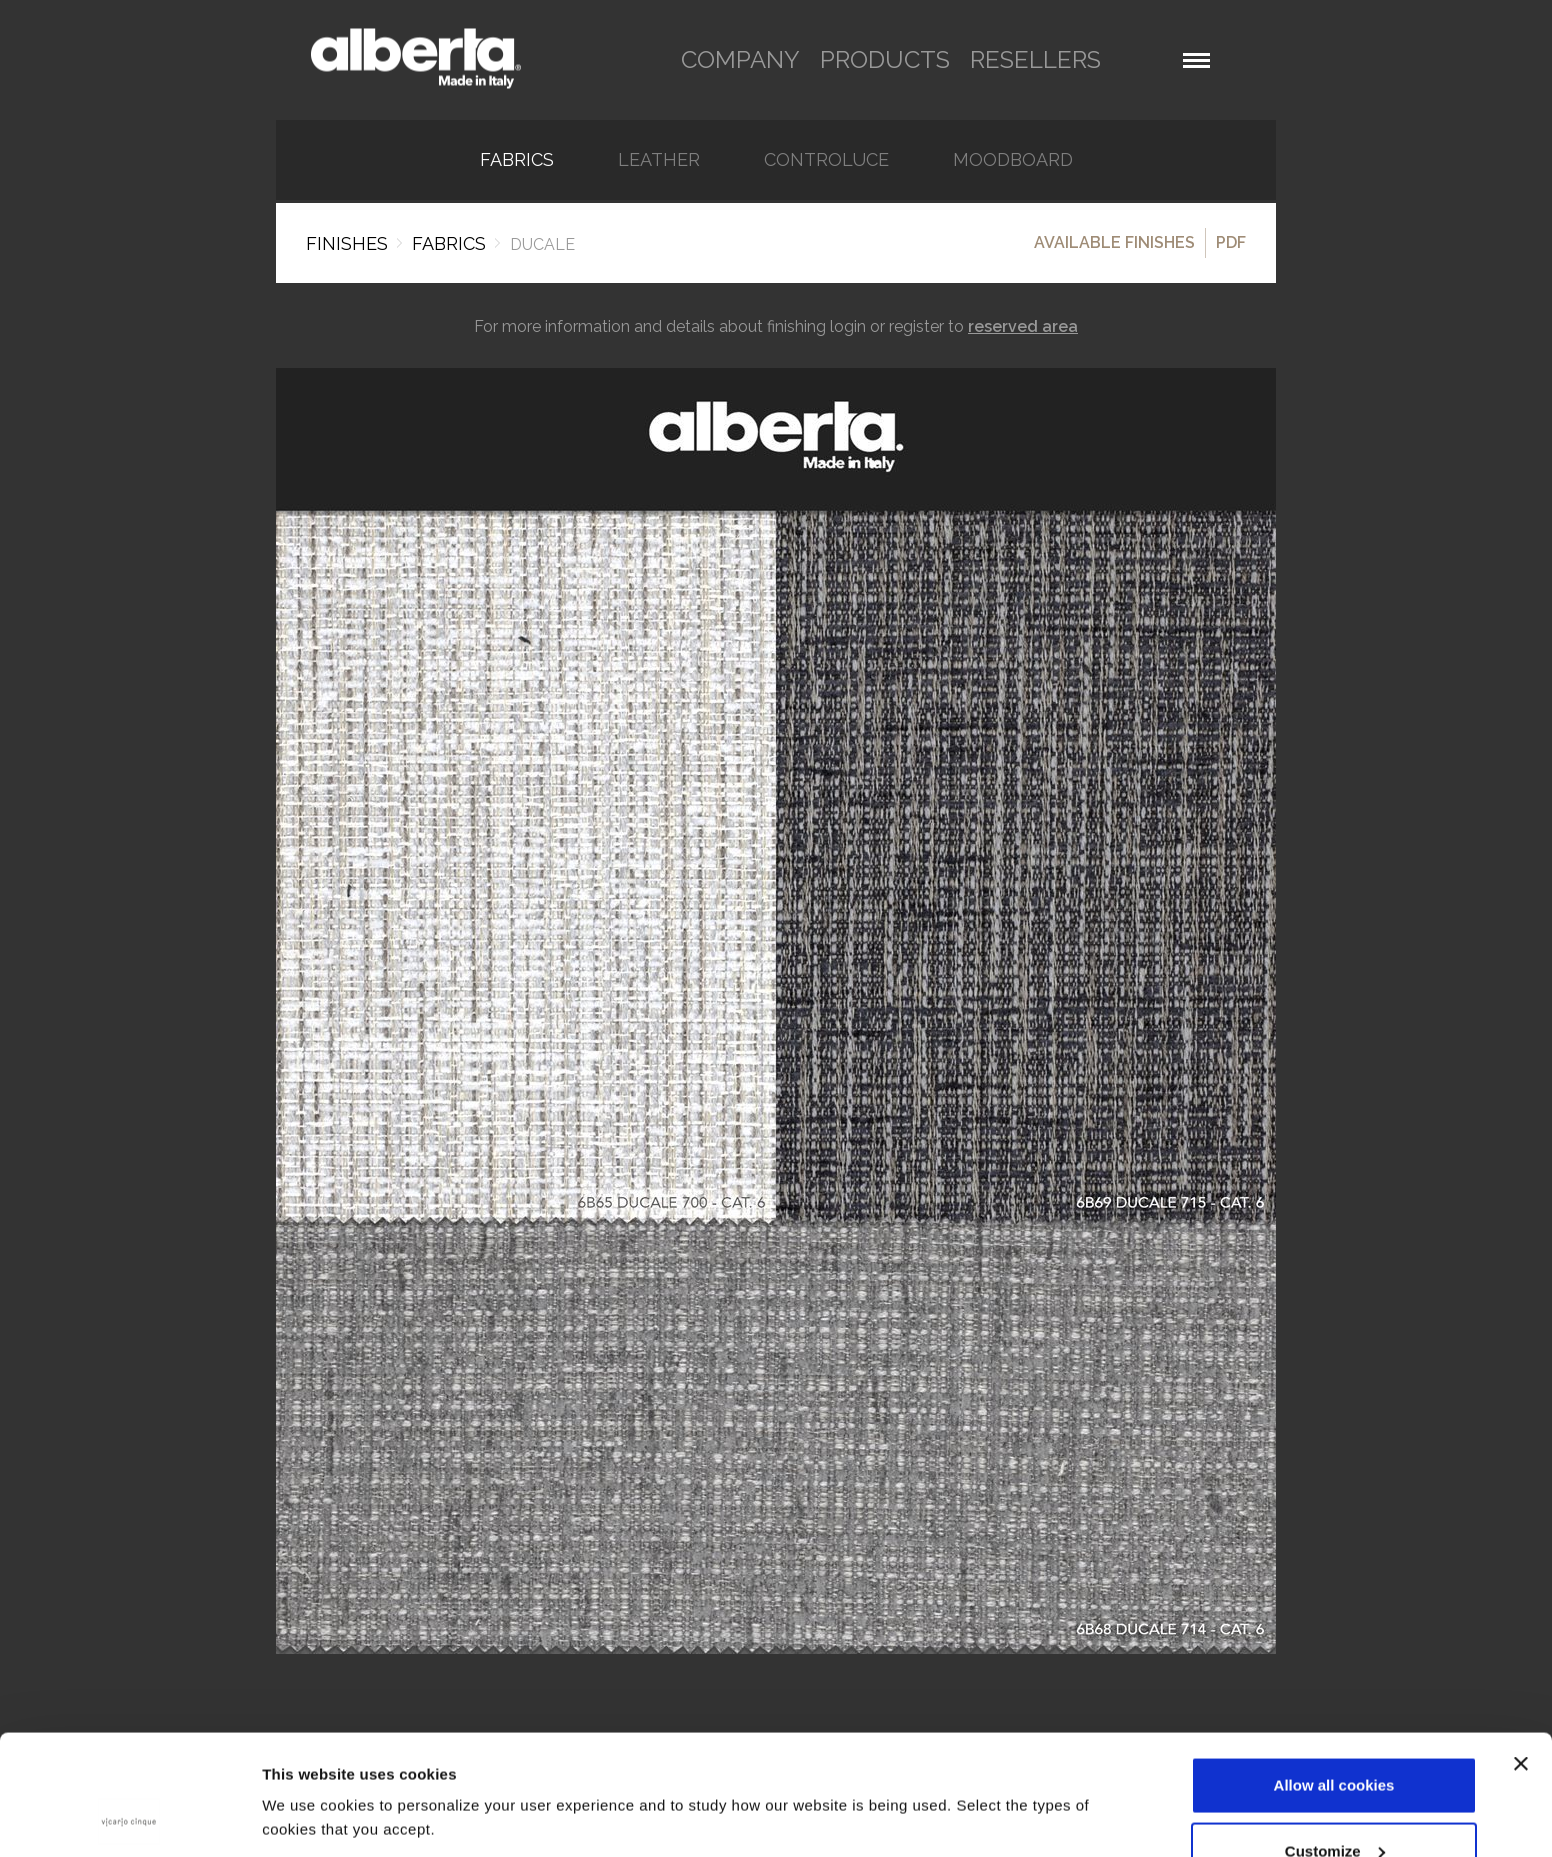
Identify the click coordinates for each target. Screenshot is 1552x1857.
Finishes (347, 243)
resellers (1035, 59)
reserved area (1023, 326)
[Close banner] (1521, 1651)
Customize (1335, 1738)
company (740, 59)
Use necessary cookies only (1334, 1803)
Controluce (826, 160)
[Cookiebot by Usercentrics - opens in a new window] (129, 1818)
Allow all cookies (1334, 1672)
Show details (308, 1771)
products (885, 59)
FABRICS (517, 160)
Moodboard (1013, 160)
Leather (659, 160)
